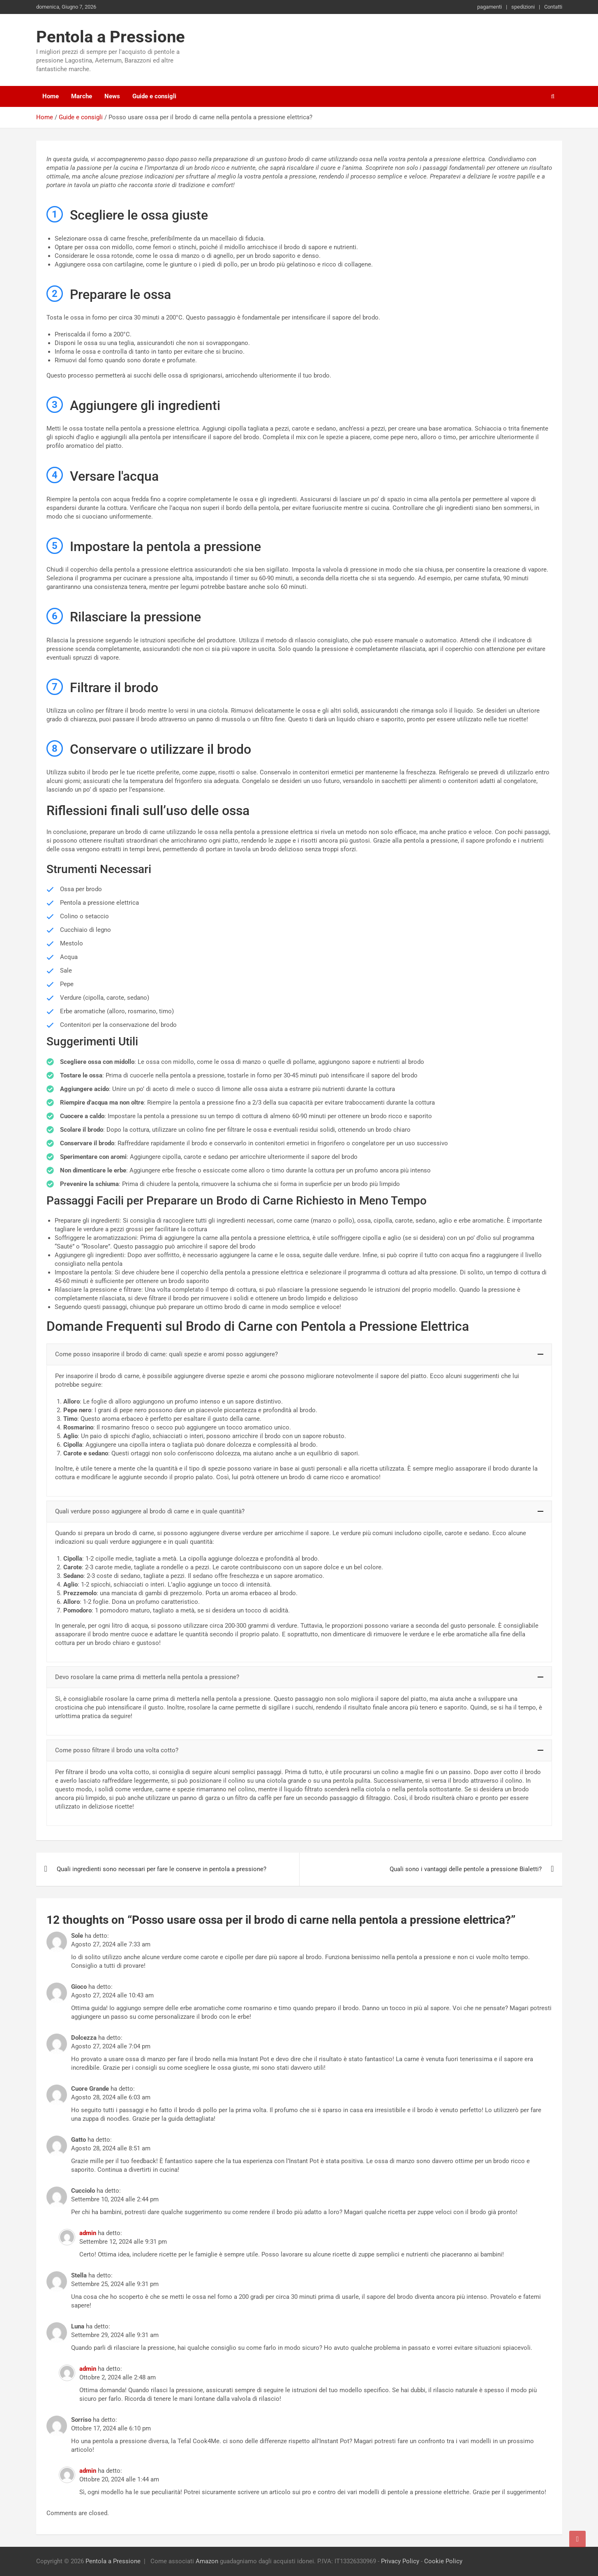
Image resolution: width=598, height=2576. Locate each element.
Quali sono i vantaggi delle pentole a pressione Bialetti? (466, 1869)
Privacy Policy (400, 2561)
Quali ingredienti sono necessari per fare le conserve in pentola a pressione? (161, 1869)
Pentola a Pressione (110, 36)
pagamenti (489, 7)
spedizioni (523, 7)
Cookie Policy (443, 2561)
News (112, 96)
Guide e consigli (154, 96)
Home (50, 96)
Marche (81, 96)
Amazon (207, 2561)
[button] (299, 1354)
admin (87, 2233)
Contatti (553, 7)
